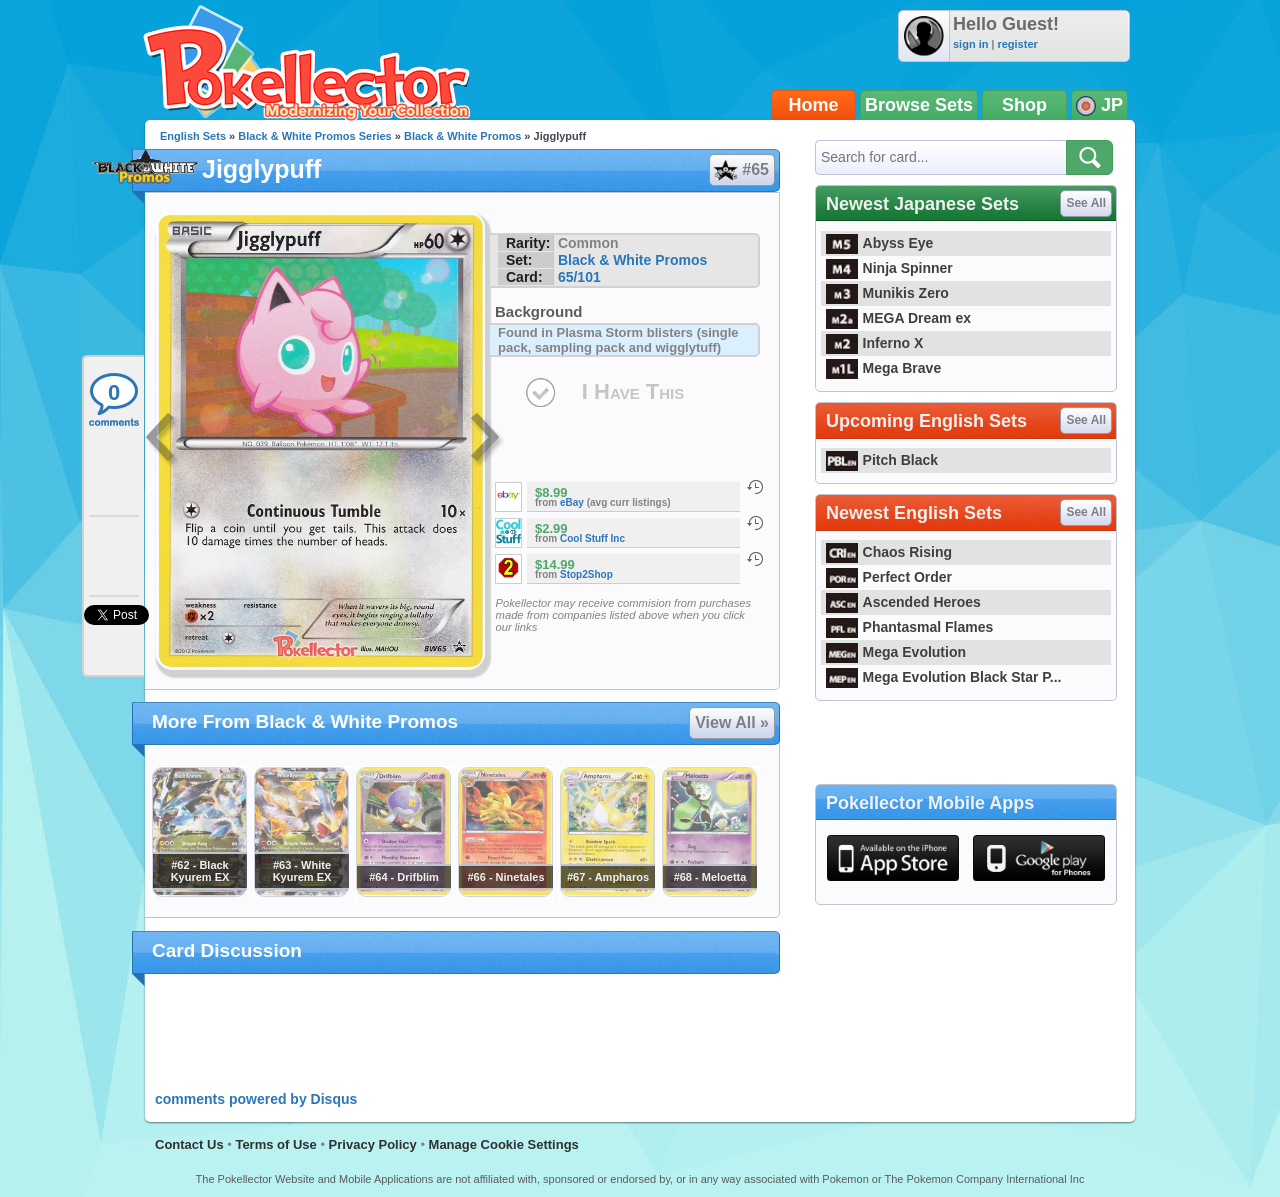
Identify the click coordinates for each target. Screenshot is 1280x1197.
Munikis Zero (887, 293)
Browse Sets (919, 105)
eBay (572, 502)
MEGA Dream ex (898, 318)
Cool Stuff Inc (592, 538)
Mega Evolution (896, 652)
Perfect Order (889, 577)
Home (814, 105)
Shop (1024, 105)
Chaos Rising (889, 552)
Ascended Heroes (903, 602)
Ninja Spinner (889, 268)
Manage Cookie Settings (504, 1144)
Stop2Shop (586, 574)
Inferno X (874, 343)
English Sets (193, 136)
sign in (970, 44)
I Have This (633, 391)
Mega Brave (883, 368)
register (1017, 44)
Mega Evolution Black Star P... (944, 677)
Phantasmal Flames (909, 627)
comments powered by (256, 1099)
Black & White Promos (462, 136)
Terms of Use (275, 1144)
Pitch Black (882, 460)
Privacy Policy (373, 1144)
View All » (732, 722)
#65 (741, 170)
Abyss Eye (879, 243)
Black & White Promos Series (314, 136)
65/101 (579, 277)
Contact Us (189, 1144)
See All (1086, 203)
